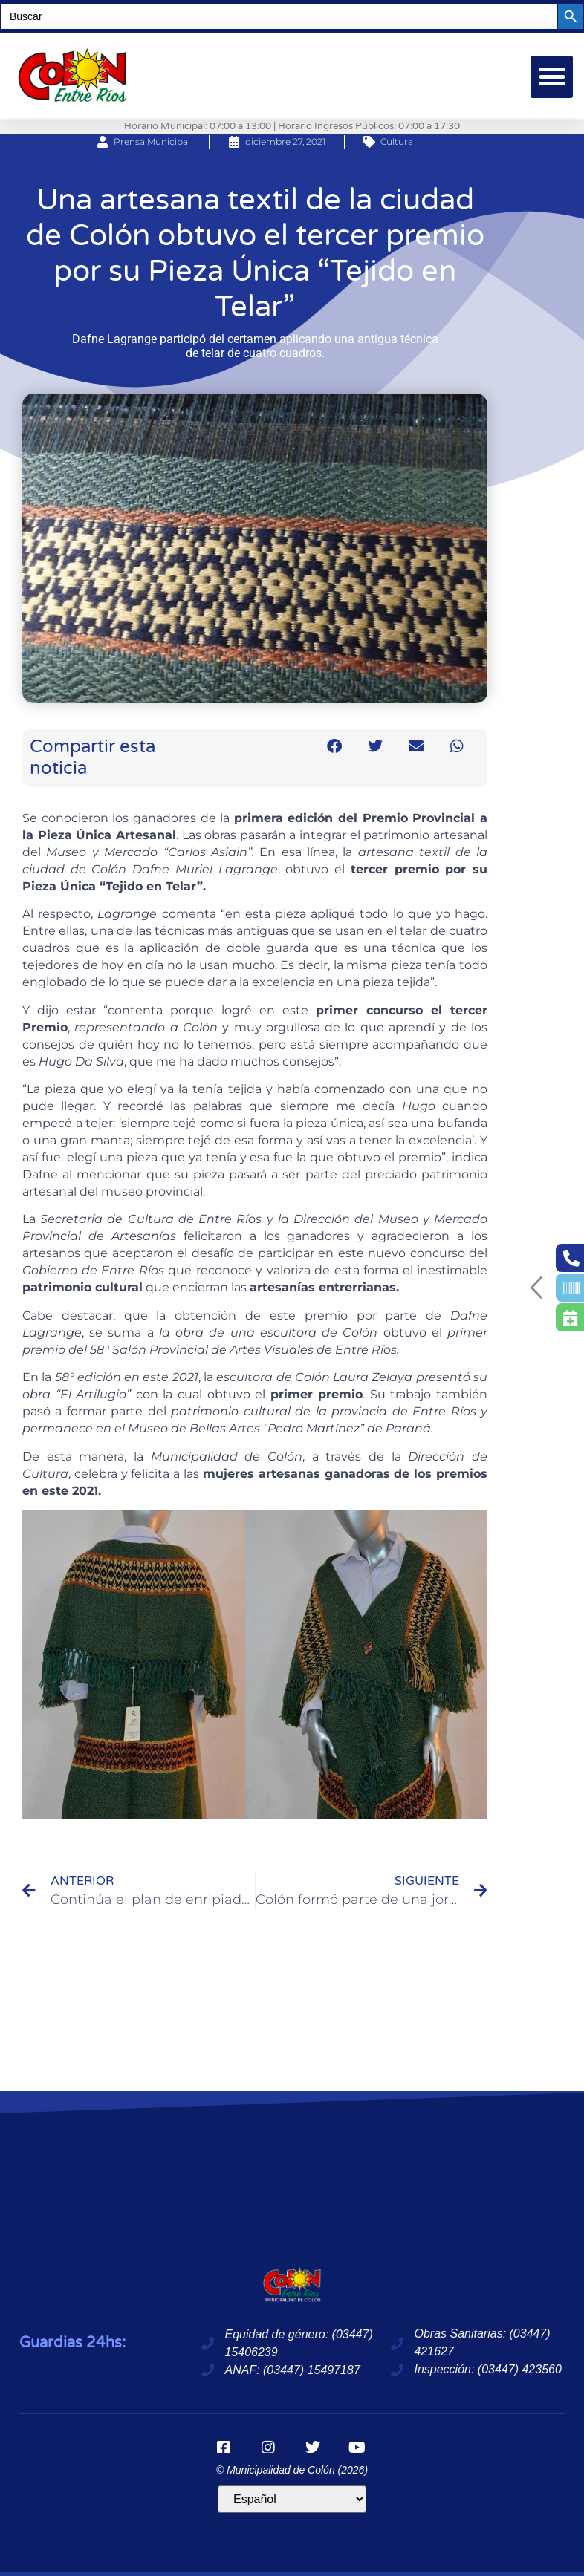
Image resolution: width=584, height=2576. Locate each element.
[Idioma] (292, 2499)
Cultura (396, 141)
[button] (552, 77)
